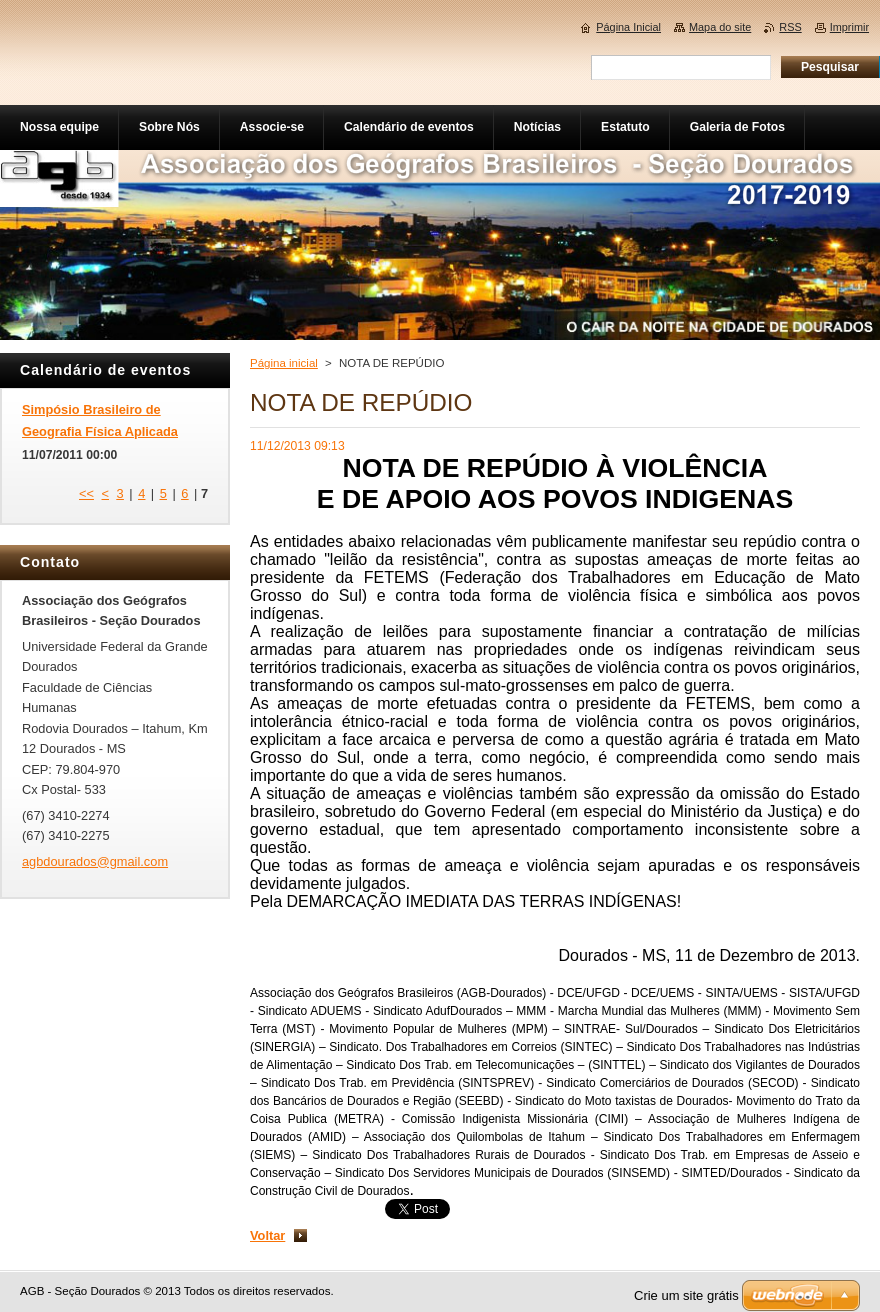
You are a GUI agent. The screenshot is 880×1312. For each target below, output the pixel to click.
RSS (790, 27)
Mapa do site (720, 27)
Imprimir (849, 27)
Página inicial (284, 363)
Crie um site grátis (686, 1295)
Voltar (267, 1235)
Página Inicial (628, 27)
